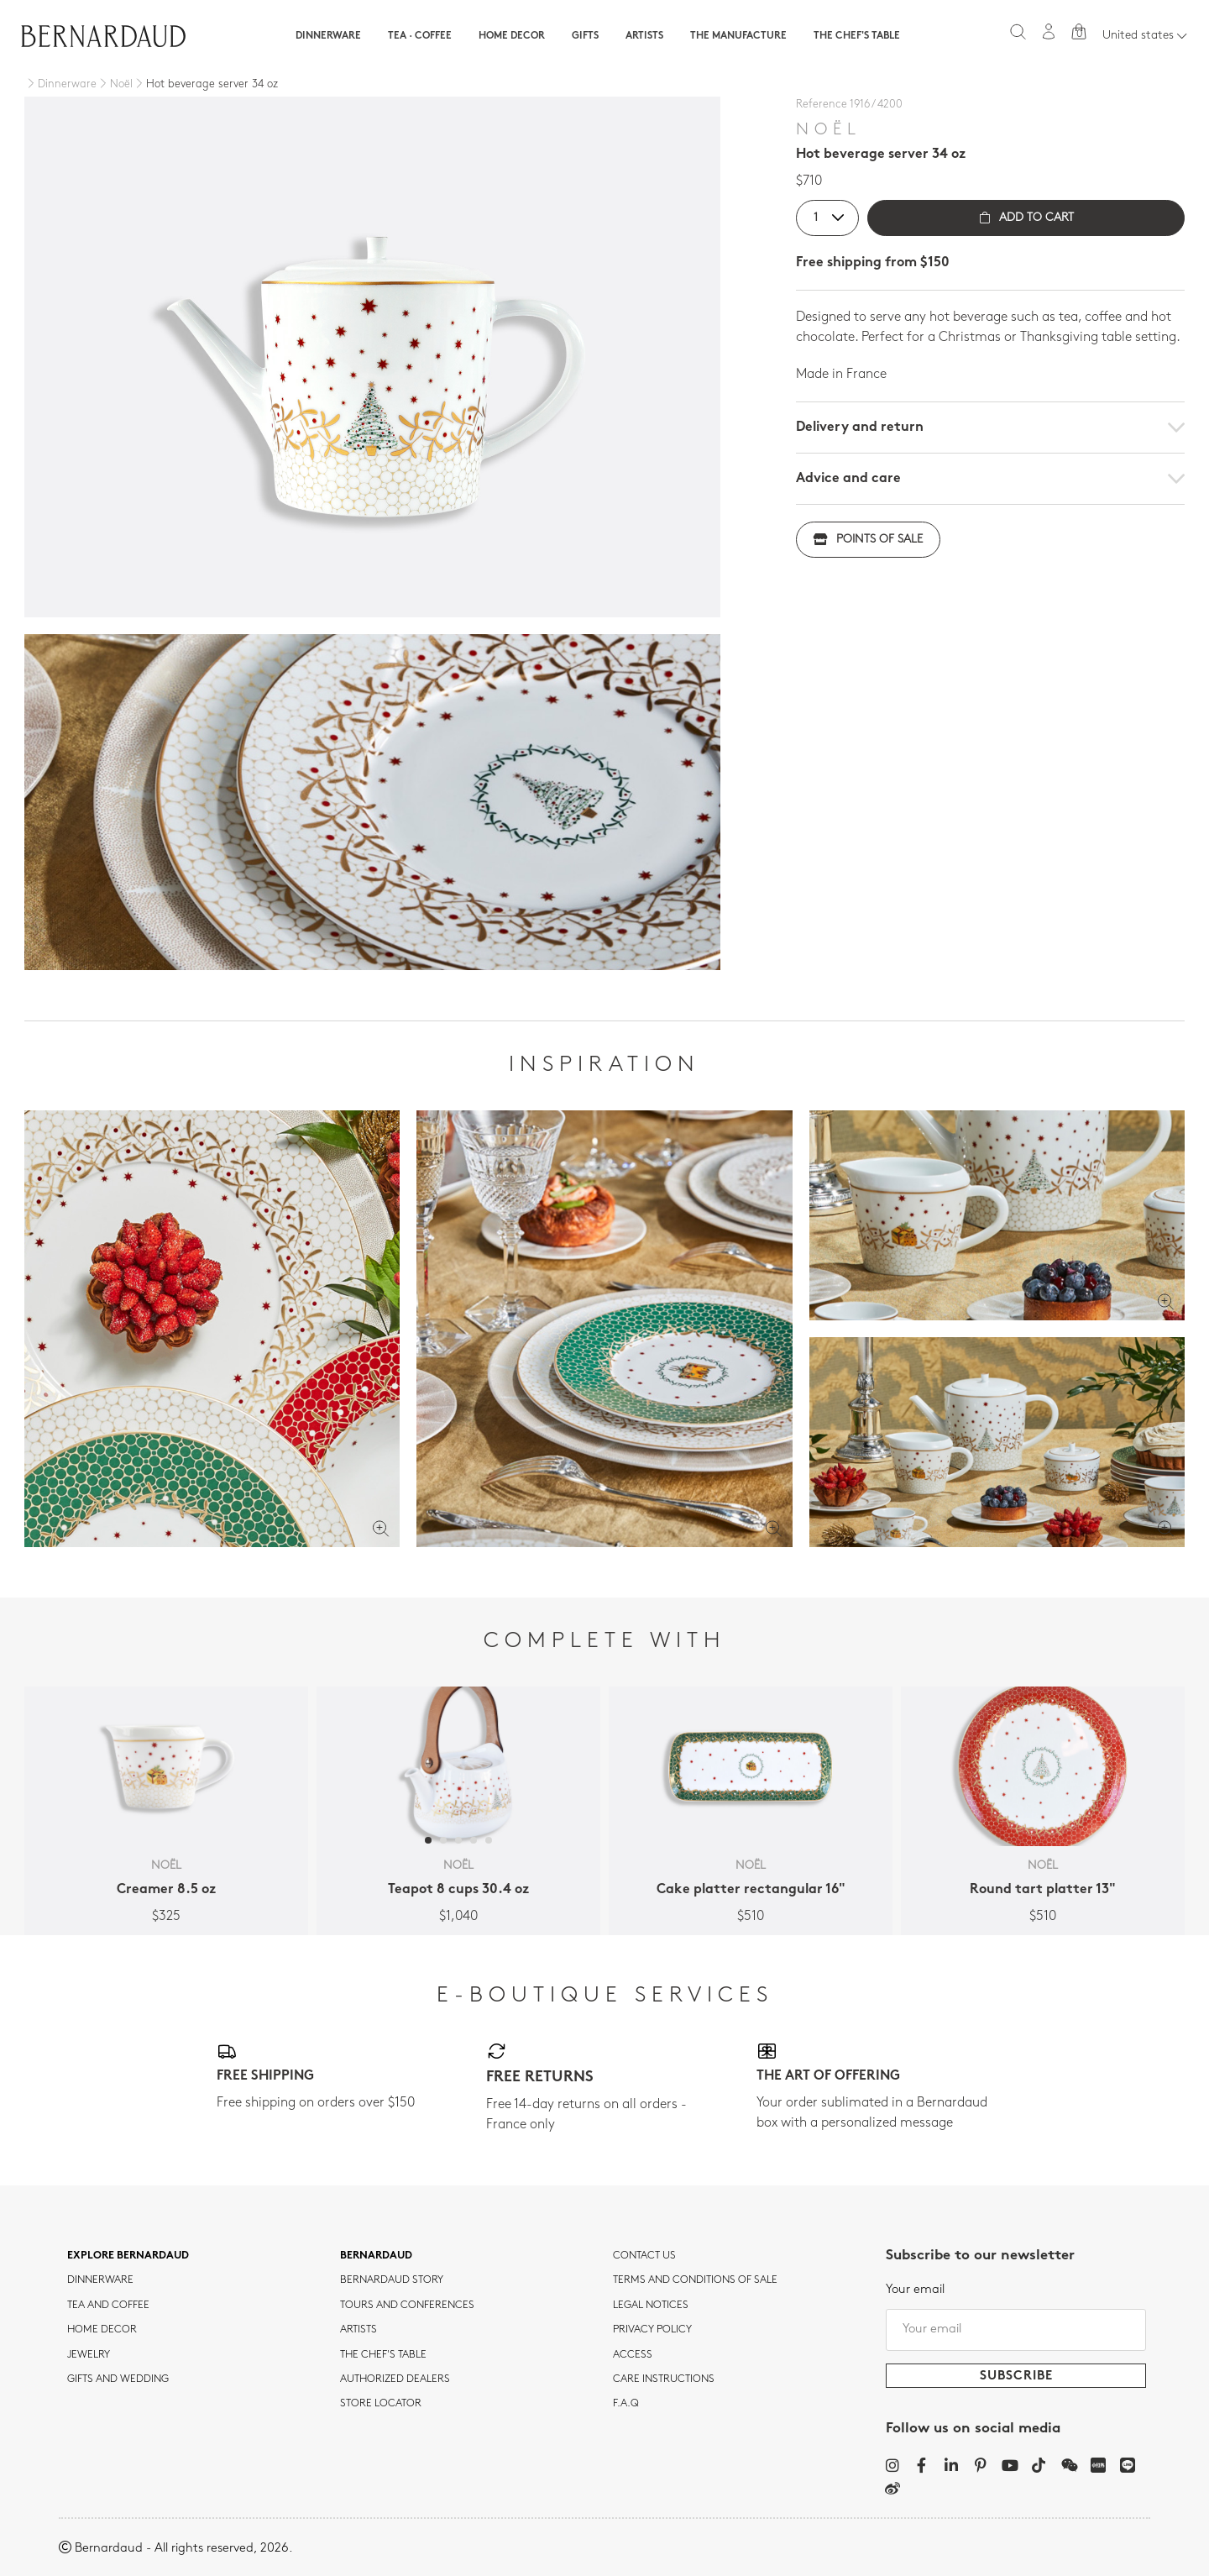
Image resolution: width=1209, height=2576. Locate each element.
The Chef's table (857, 36)
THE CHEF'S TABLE (383, 2355)
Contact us (644, 2256)
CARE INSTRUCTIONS (663, 2379)
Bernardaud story (391, 2280)
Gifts (585, 36)
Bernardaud (376, 2256)
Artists (644, 36)
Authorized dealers (395, 2379)
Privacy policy (652, 2330)
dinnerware (100, 2280)
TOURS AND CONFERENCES (407, 2306)
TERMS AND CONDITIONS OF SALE (695, 2280)
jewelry (88, 2355)
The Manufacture (738, 36)
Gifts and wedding (118, 2379)
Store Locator (380, 2404)
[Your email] (1016, 2330)
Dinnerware (328, 36)
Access (632, 2355)
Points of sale (868, 539)
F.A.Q (626, 2404)
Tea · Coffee (420, 36)
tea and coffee (108, 2306)
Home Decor (512, 36)
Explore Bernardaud (128, 2256)
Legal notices (650, 2306)
